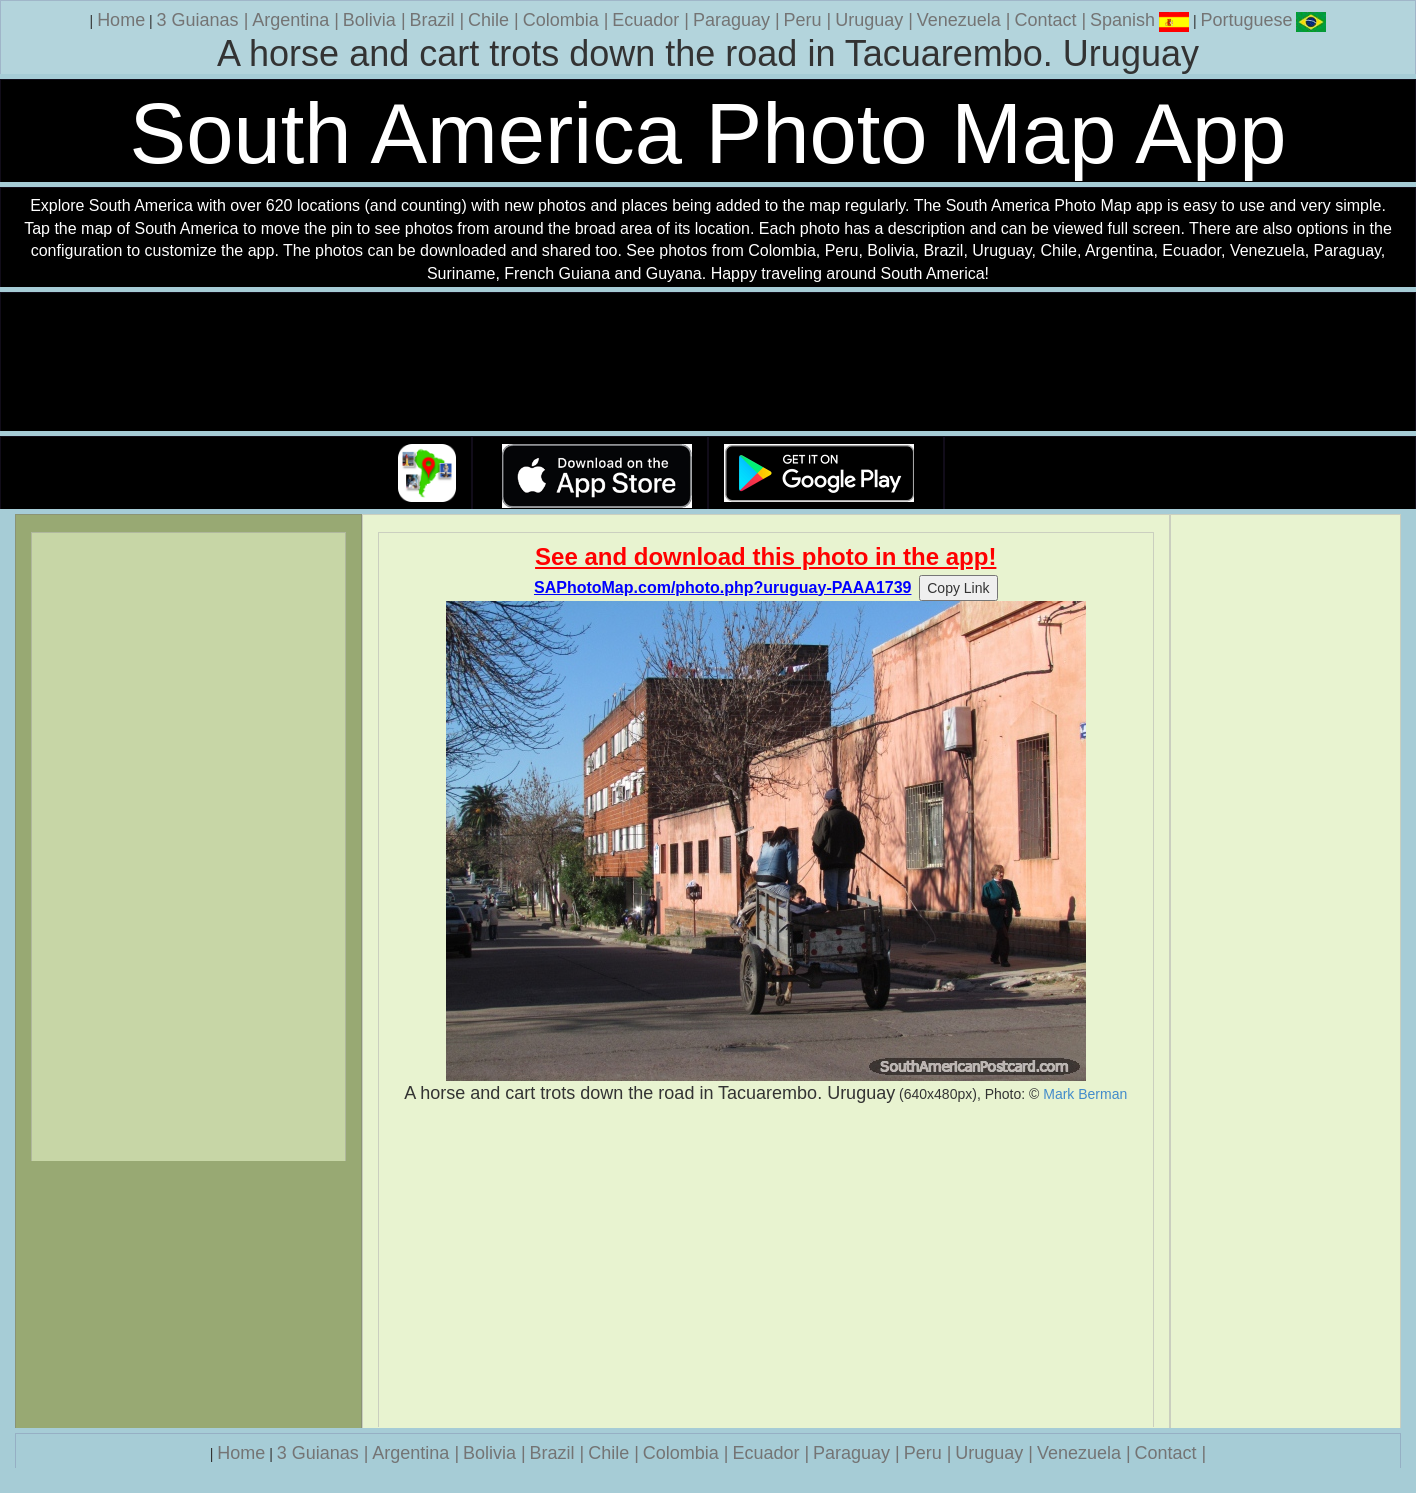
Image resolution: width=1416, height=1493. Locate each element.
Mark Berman (1085, 1094)
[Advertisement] (766, 1266)
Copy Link (958, 588)
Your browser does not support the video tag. (708, 362)
